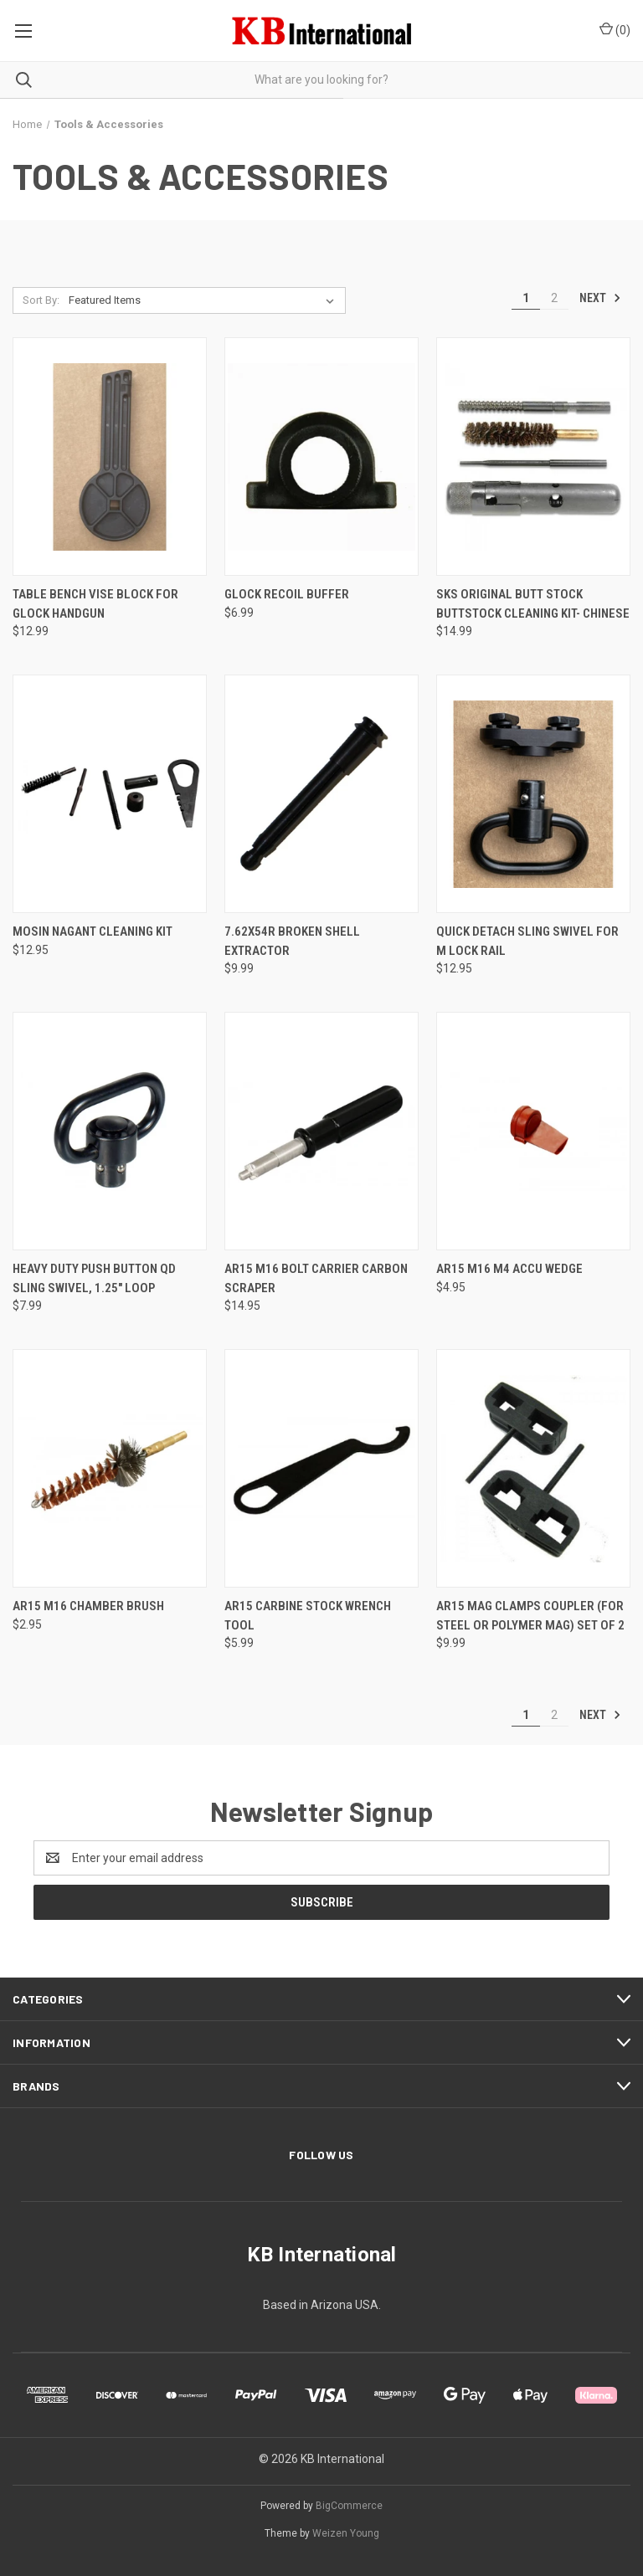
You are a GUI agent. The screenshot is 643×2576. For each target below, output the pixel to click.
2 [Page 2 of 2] (554, 298)
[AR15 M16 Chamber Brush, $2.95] (109, 1468)
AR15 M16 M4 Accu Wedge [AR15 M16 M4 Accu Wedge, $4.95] (509, 1268)
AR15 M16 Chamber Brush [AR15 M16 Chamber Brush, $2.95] (88, 1606)
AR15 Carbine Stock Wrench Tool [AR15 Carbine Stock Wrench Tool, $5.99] (307, 1615)
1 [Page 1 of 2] (525, 298)
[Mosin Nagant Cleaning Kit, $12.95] (109, 794)
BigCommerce (349, 2506)
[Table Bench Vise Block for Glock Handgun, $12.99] (109, 456)
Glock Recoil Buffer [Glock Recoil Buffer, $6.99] (286, 594)
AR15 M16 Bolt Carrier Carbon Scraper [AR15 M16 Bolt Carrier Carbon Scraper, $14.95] (316, 1278)
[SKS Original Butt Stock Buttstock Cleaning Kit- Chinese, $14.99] (533, 456)
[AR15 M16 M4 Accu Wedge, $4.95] (533, 1131)
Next (600, 298)
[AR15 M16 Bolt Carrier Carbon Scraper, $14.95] (321, 1131)
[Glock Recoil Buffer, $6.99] (321, 456)
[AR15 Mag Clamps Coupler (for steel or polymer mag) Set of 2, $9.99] (533, 1468)
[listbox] (204, 300)
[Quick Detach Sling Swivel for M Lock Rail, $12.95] (533, 794)
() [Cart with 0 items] (614, 29)
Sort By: (41, 300)
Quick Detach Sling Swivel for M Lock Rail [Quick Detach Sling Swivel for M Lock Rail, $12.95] (527, 941)
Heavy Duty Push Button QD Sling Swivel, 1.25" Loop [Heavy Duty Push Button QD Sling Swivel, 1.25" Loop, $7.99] (94, 1278)
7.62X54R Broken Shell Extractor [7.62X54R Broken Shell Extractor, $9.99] (292, 941)
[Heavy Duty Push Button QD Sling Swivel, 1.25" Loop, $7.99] (109, 1131)
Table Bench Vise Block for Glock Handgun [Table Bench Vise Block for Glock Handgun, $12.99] (95, 604)
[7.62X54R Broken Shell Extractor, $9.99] (321, 794)
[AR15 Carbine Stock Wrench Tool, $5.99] (321, 1468)
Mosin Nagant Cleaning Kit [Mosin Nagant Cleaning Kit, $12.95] (92, 931)
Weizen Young (345, 2533)
